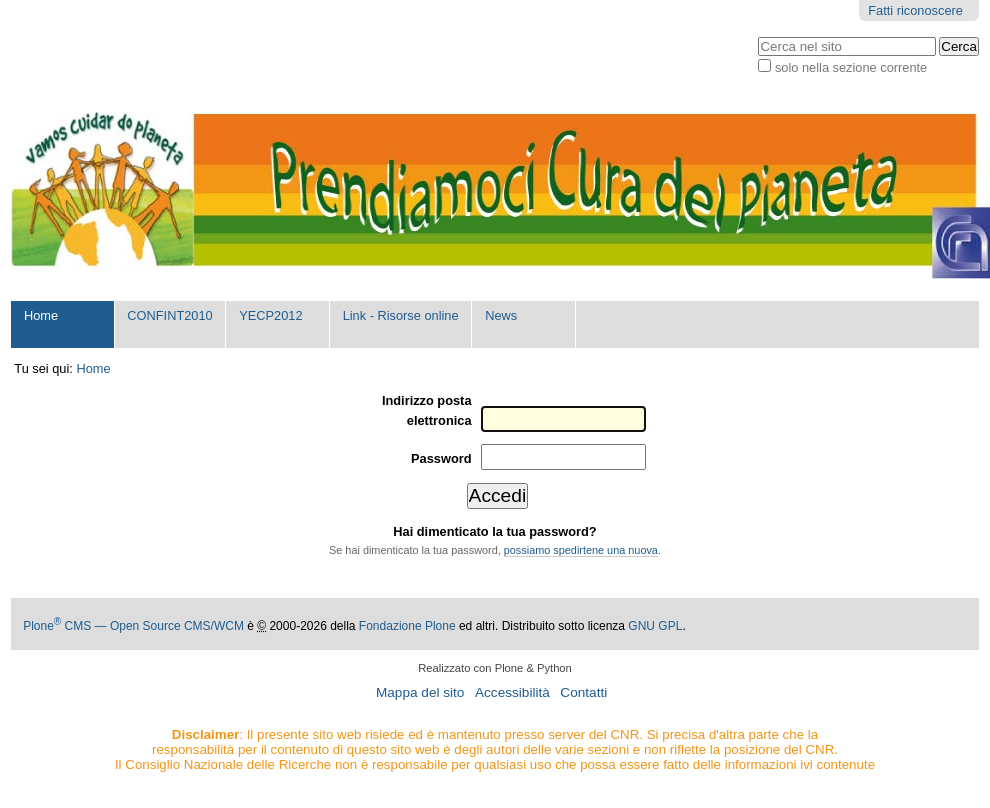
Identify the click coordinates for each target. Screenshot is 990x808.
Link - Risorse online (401, 315)
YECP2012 (270, 315)
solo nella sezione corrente (851, 67)
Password (441, 458)
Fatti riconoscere (915, 10)
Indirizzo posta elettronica (427, 410)
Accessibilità (512, 692)
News (501, 315)
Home (41, 315)
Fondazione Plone (407, 626)
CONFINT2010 (169, 315)
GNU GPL (655, 626)
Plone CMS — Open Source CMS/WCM (133, 626)
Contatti (583, 692)
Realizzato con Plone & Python (495, 668)
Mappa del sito (420, 692)
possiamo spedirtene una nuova (581, 550)
